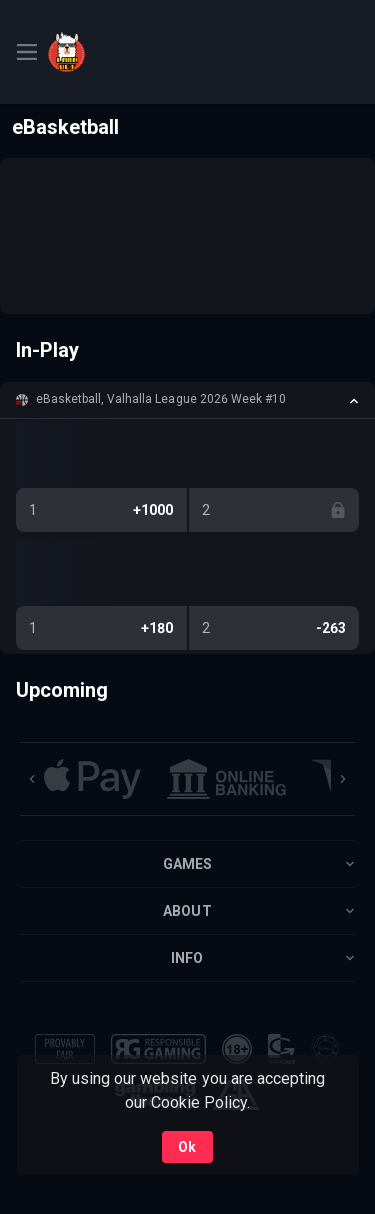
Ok (187, 1147)
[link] (93, 52)
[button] (187, 400)
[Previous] (32, 779)
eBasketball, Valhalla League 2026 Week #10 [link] (161, 399)
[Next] (343, 779)
